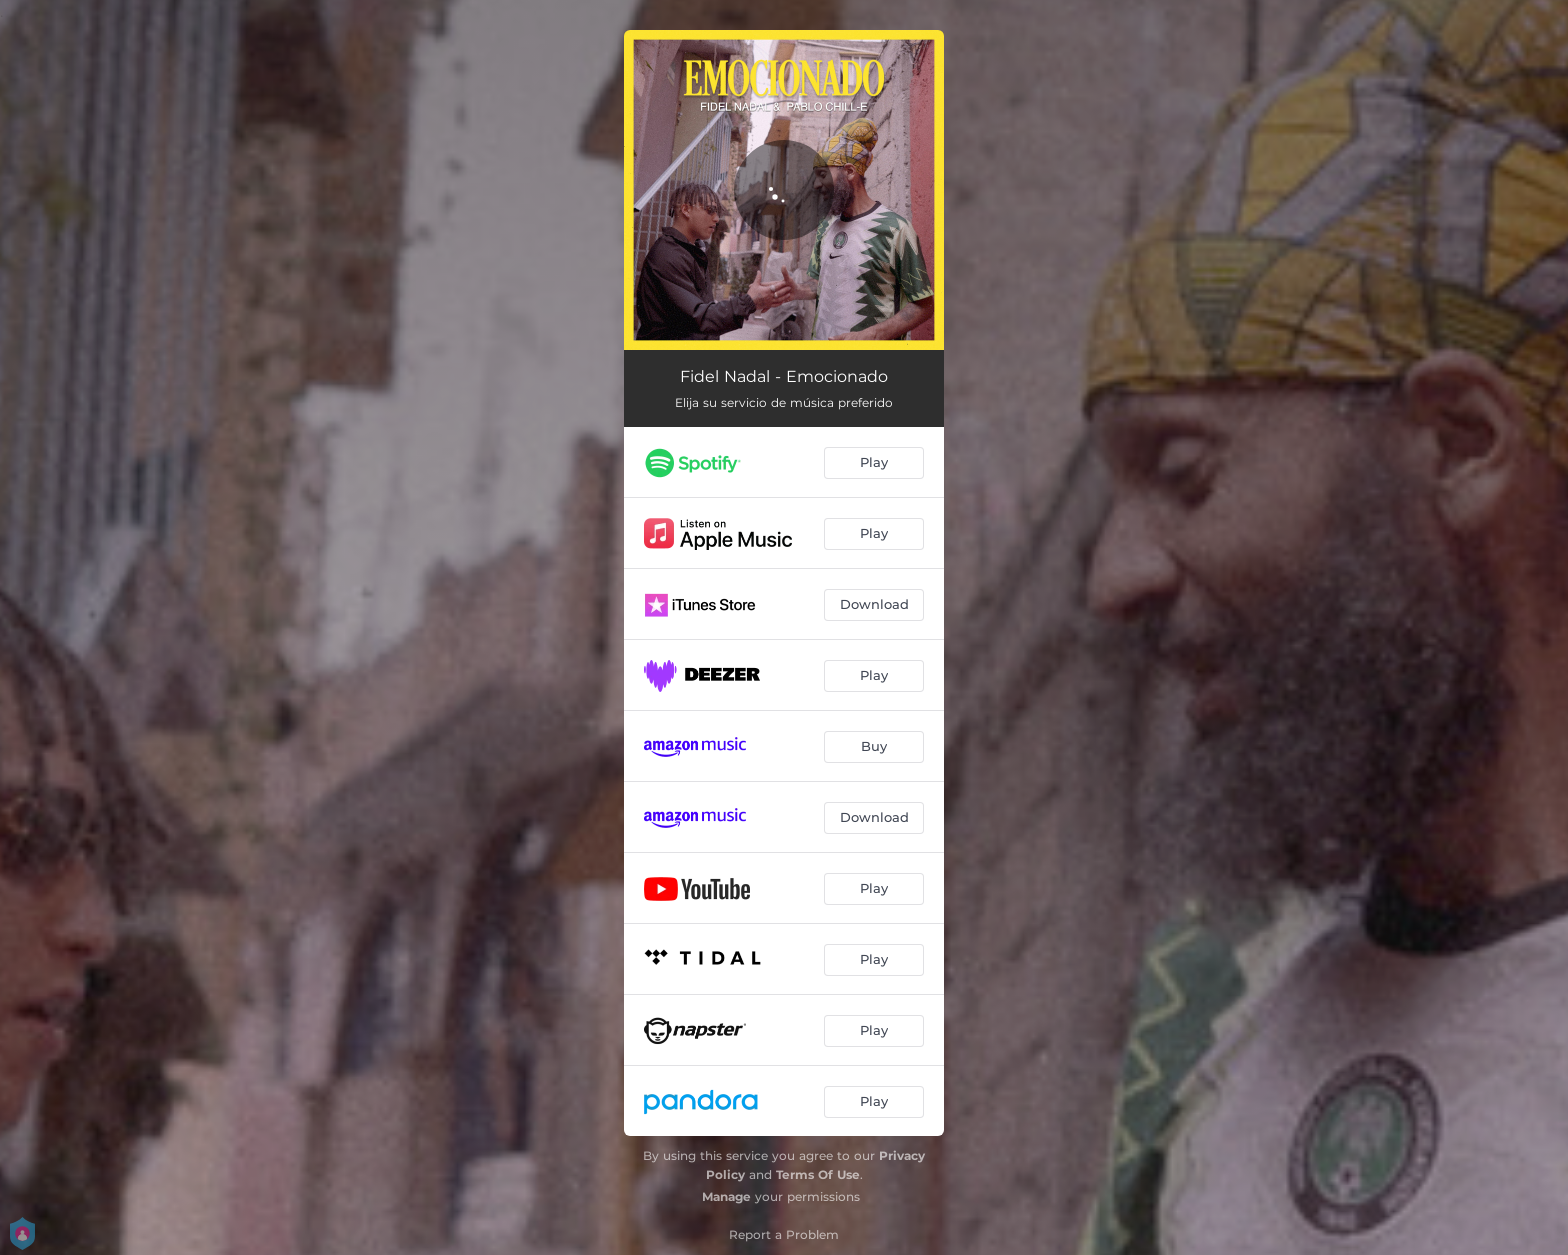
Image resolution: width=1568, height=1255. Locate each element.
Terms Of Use (818, 1174)
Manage (726, 1196)
